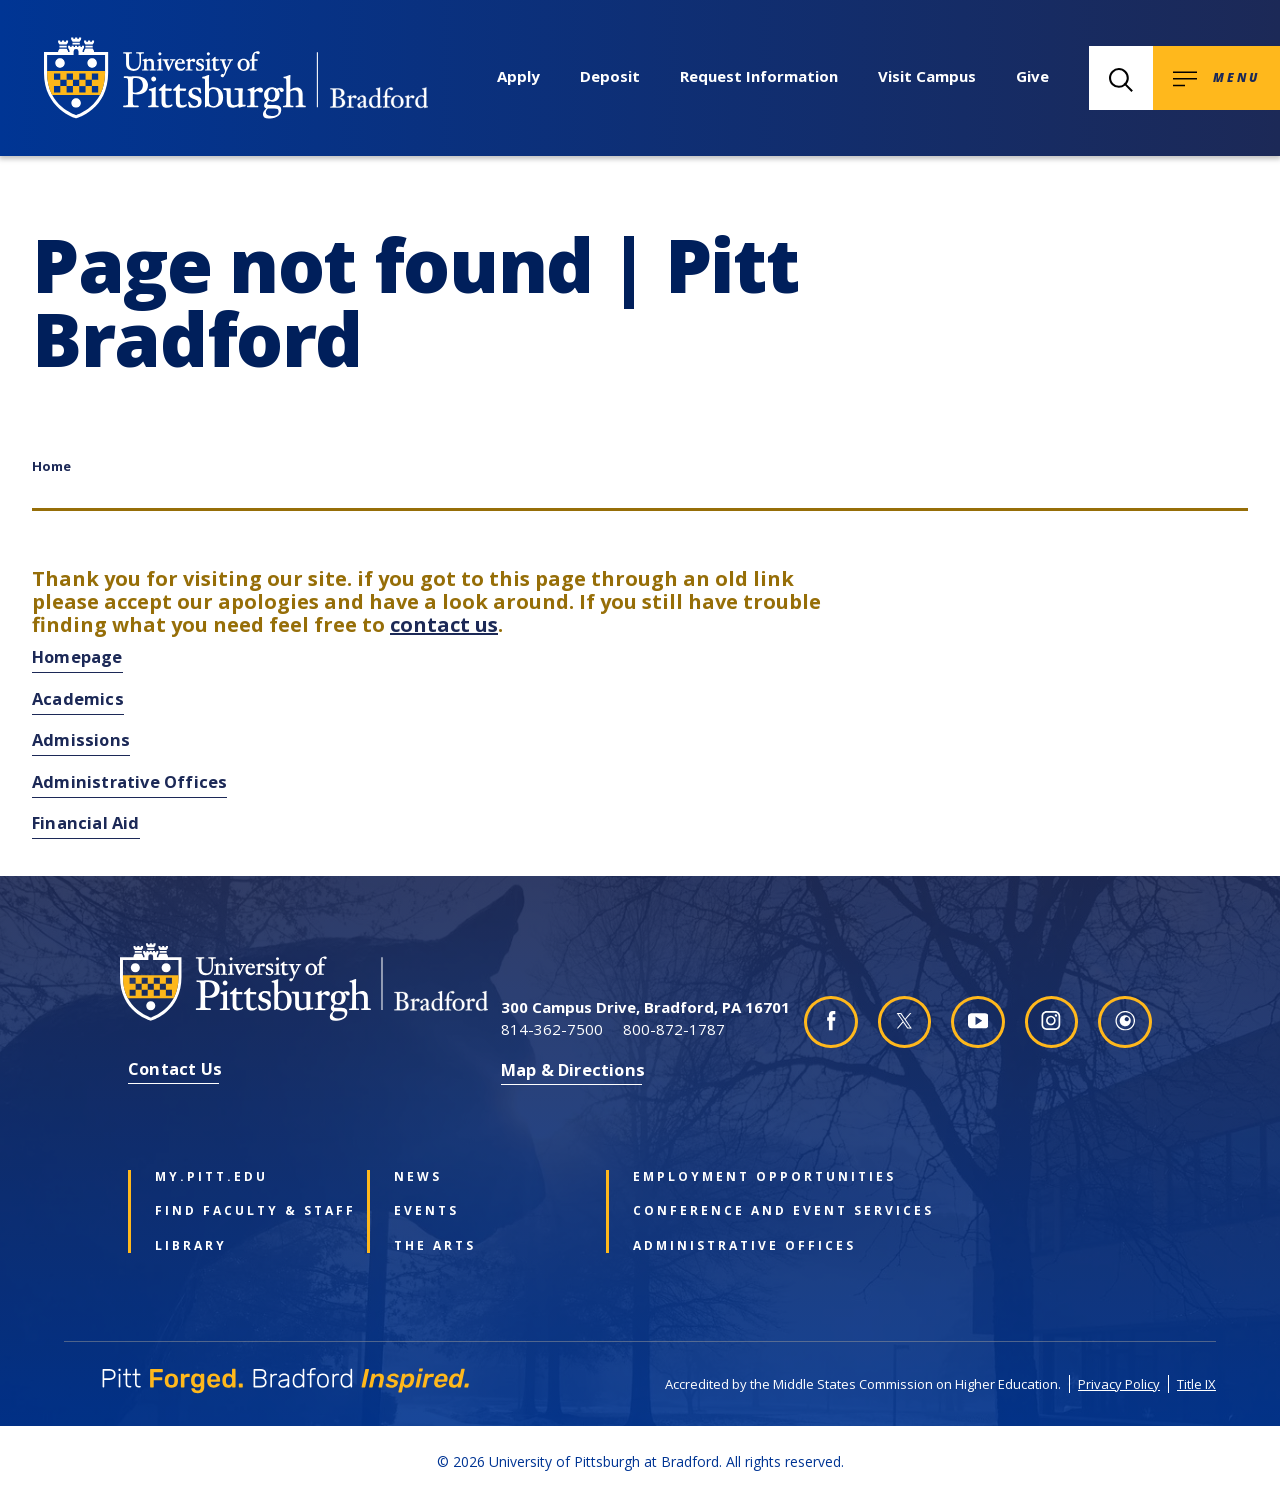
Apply (518, 76)
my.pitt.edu (211, 1177)
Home (51, 466)
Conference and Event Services (723, 1211)
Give (1032, 76)
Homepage (77, 656)
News (418, 1177)
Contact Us (175, 1068)
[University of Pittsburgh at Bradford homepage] (236, 78)
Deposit (610, 76)
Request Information (759, 76)
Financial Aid (86, 822)
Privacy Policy (1119, 1384)
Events (426, 1211)
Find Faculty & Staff (245, 1211)
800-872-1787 (674, 1029)
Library (191, 1246)
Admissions (81, 739)
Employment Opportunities (723, 1177)
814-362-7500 (552, 1029)
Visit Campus (927, 76)
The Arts (435, 1246)
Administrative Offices (129, 781)
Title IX (1196, 1384)
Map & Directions (573, 1069)
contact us (444, 624)
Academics (78, 698)
